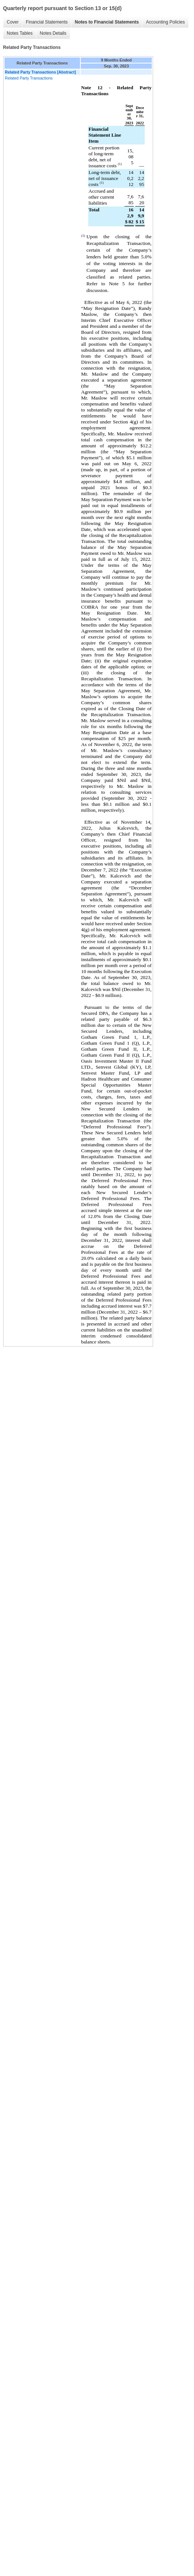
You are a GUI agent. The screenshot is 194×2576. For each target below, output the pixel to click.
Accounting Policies (165, 22)
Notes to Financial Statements (107, 22)
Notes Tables (20, 33)
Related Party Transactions (29, 78)
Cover (13, 22)
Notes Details (53, 33)
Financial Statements (47, 22)
